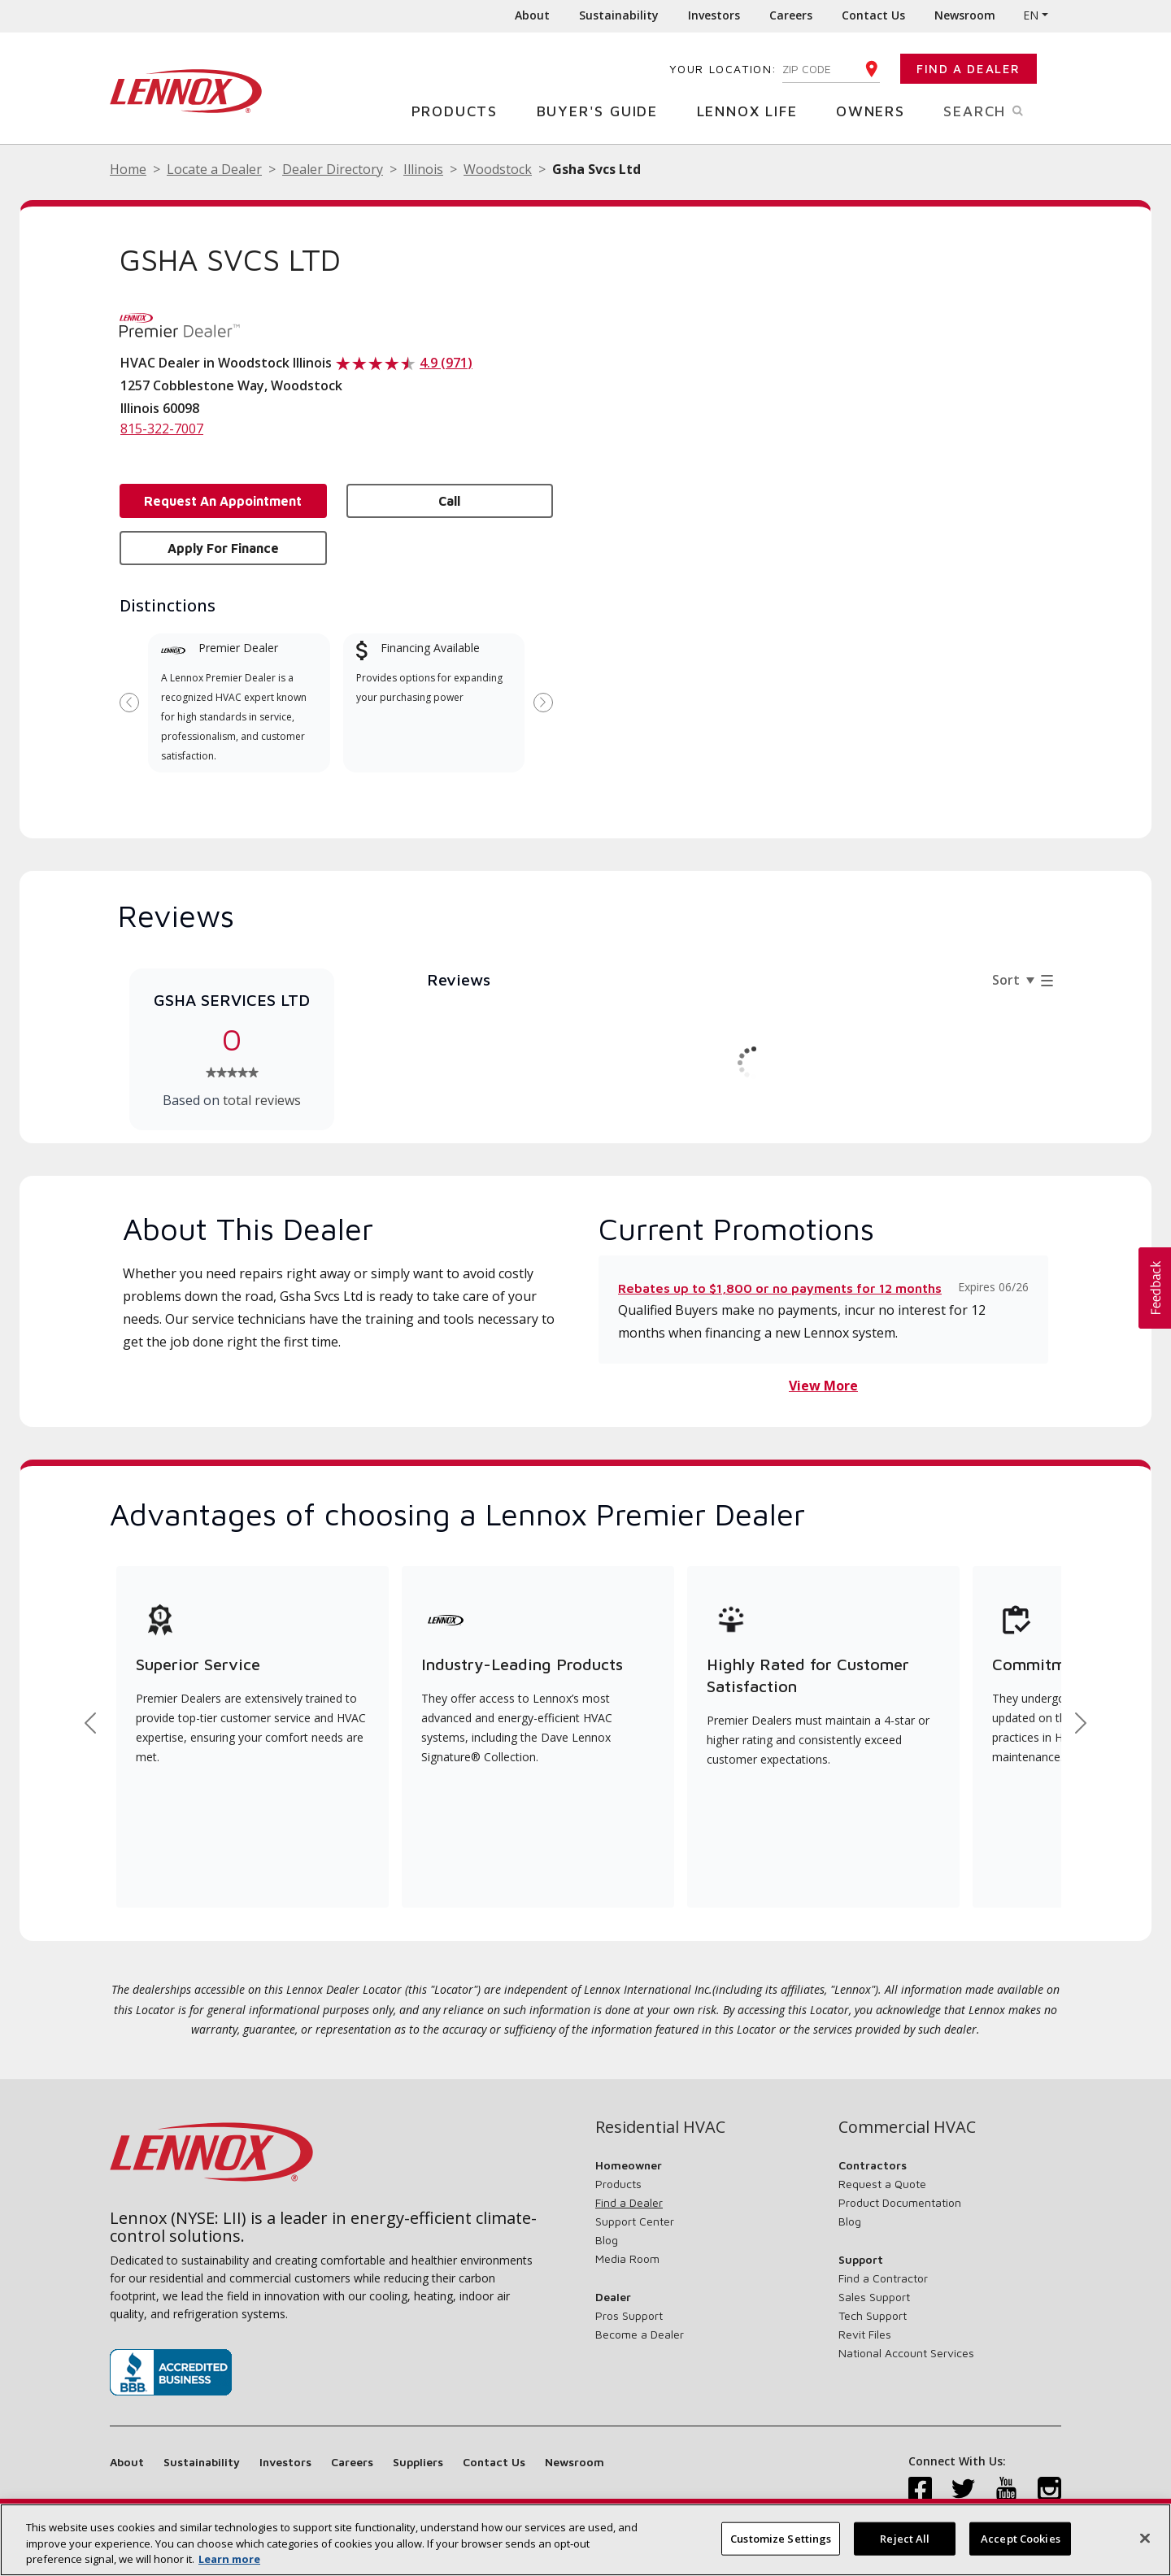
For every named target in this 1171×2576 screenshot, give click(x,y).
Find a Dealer (968, 69)
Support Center (634, 2221)
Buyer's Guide (603, 110)
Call (449, 501)
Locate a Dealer (214, 169)
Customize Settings (780, 2537)
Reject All (904, 2537)
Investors (714, 15)
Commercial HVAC (907, 2127)
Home (128, 169)
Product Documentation (899, 2202)
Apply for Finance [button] (223, 548)
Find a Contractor (883, 2278)
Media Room (627, 2258)
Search (1002, 109)
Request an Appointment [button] (223, 501)
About (532, 15)
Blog (606, 2240)
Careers (790, 15)
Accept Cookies (1020, 2537)
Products (460, 110)
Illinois (423, 169)
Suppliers (418, 2462)
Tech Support (872, 2315)
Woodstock (498, 169)
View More (823, 1386)
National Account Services (906, 2353)
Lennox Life (753, 110)
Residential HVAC (660, 2127)
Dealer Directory (332, 169)
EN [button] (1030, 15)
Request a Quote (882, 2184)
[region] (585, 2540)
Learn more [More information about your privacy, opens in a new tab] (229, 2559)
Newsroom (964, 15)
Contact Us (873, 15)
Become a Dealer (639, 2334)
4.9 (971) (446, 363)
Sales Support (874, 2297)
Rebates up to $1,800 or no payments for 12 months (780, 1288)
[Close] (1145, 2538)
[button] (1154, 1288)
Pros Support (629, 2315)
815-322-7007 (161, 428)
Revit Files (864, 2334)
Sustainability (619, 15)
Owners (876, 110)
